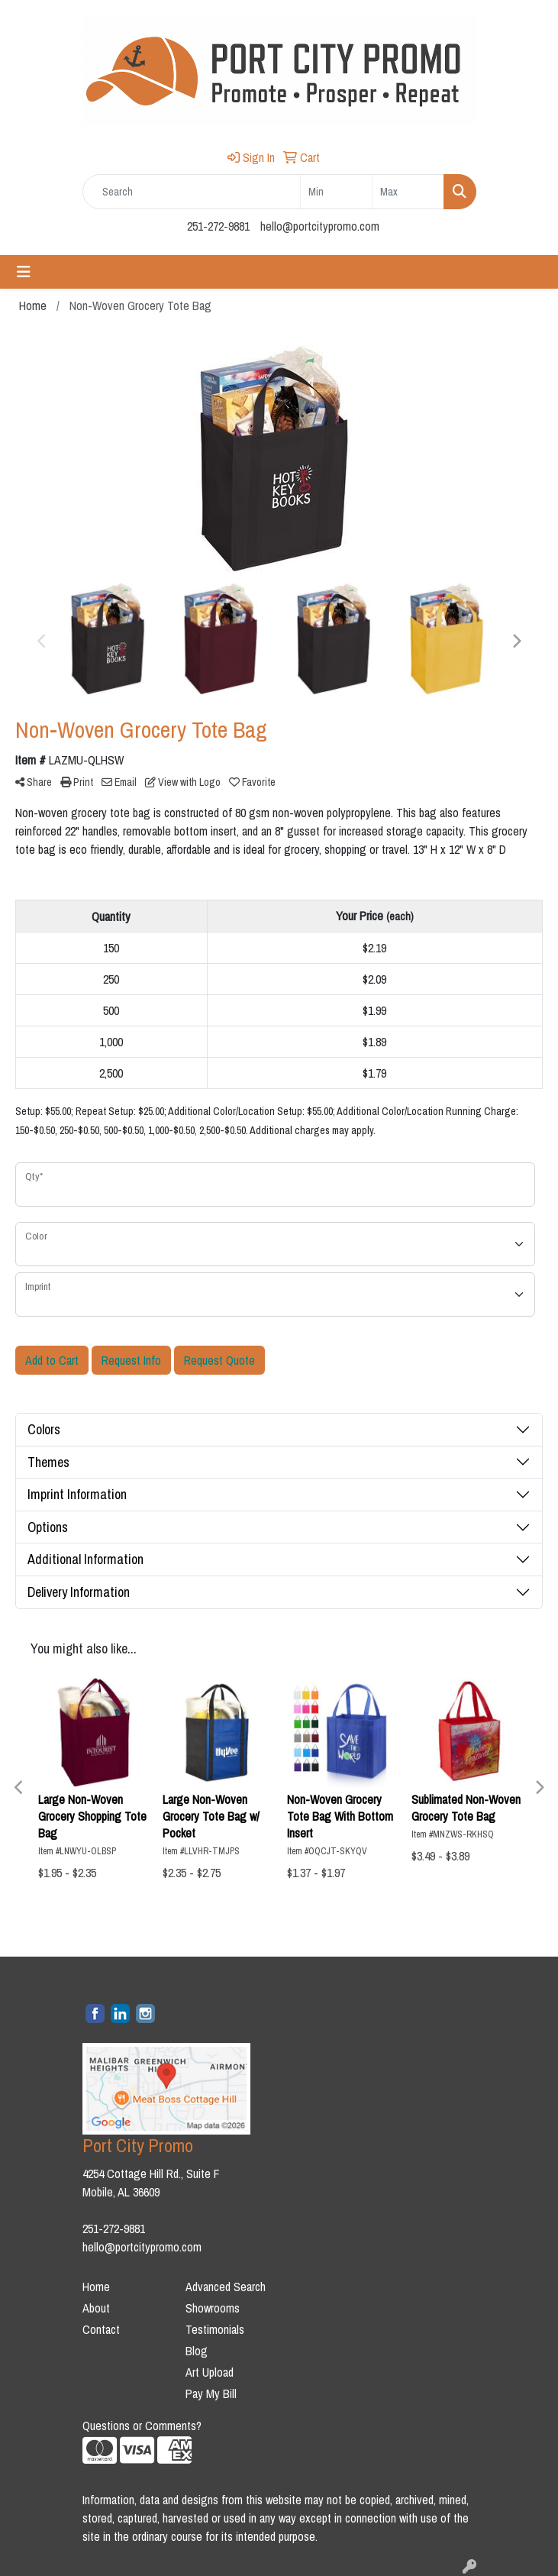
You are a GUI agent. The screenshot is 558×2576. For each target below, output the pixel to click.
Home (96, 2286)
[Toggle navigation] (24, 272)
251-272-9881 (218, 226)
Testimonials (214, 2329)
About (96, 2308)
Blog (196, 2350)
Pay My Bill (211, 2393)
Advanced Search (225, 2286)
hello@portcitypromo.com (319, 226)
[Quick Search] (191, 191)
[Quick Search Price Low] (336, 191)
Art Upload (209, 2372)
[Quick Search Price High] (408, 191)
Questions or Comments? (142, 2425)
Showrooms (212, 2308)
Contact (101, 2329)
